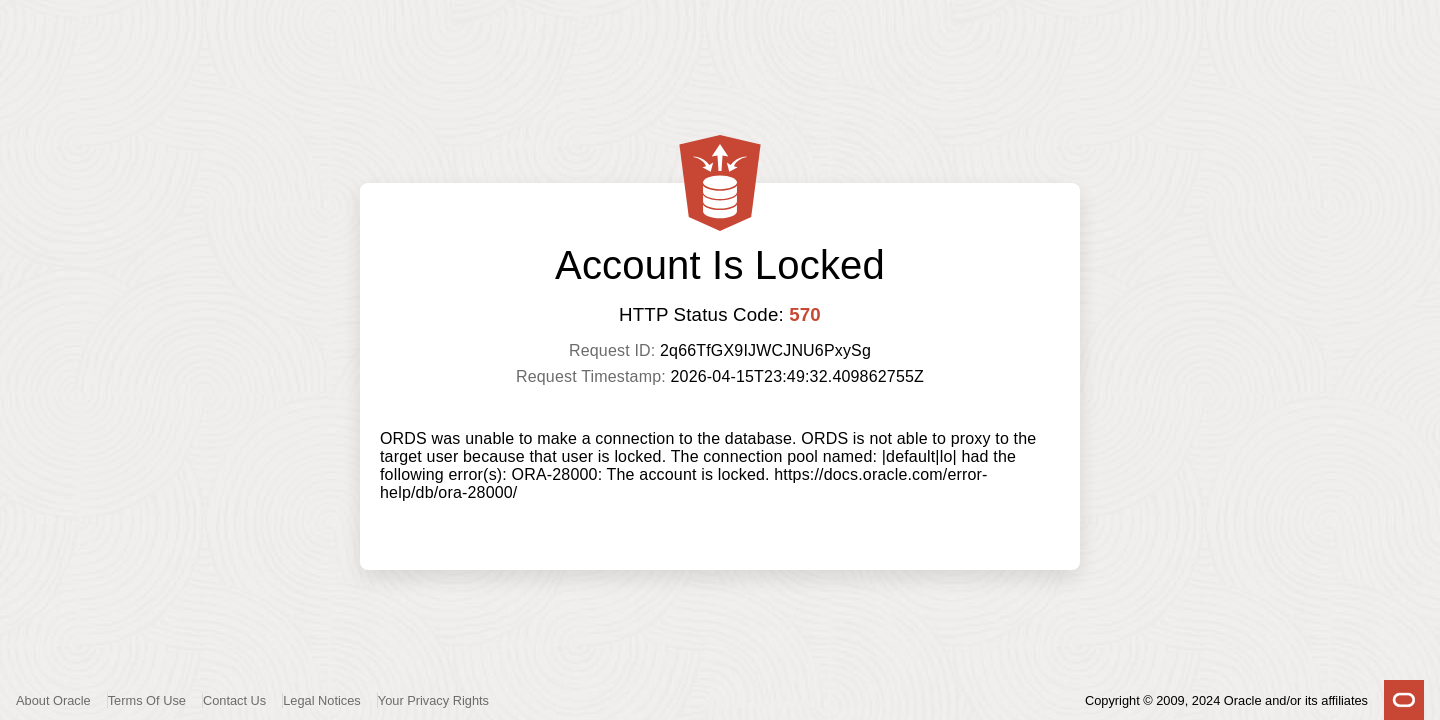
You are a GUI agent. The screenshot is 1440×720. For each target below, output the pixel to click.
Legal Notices (322, 700)
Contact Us (234, 700)
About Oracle (53, 700)
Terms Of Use (147, 700)
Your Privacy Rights (433, 700)
